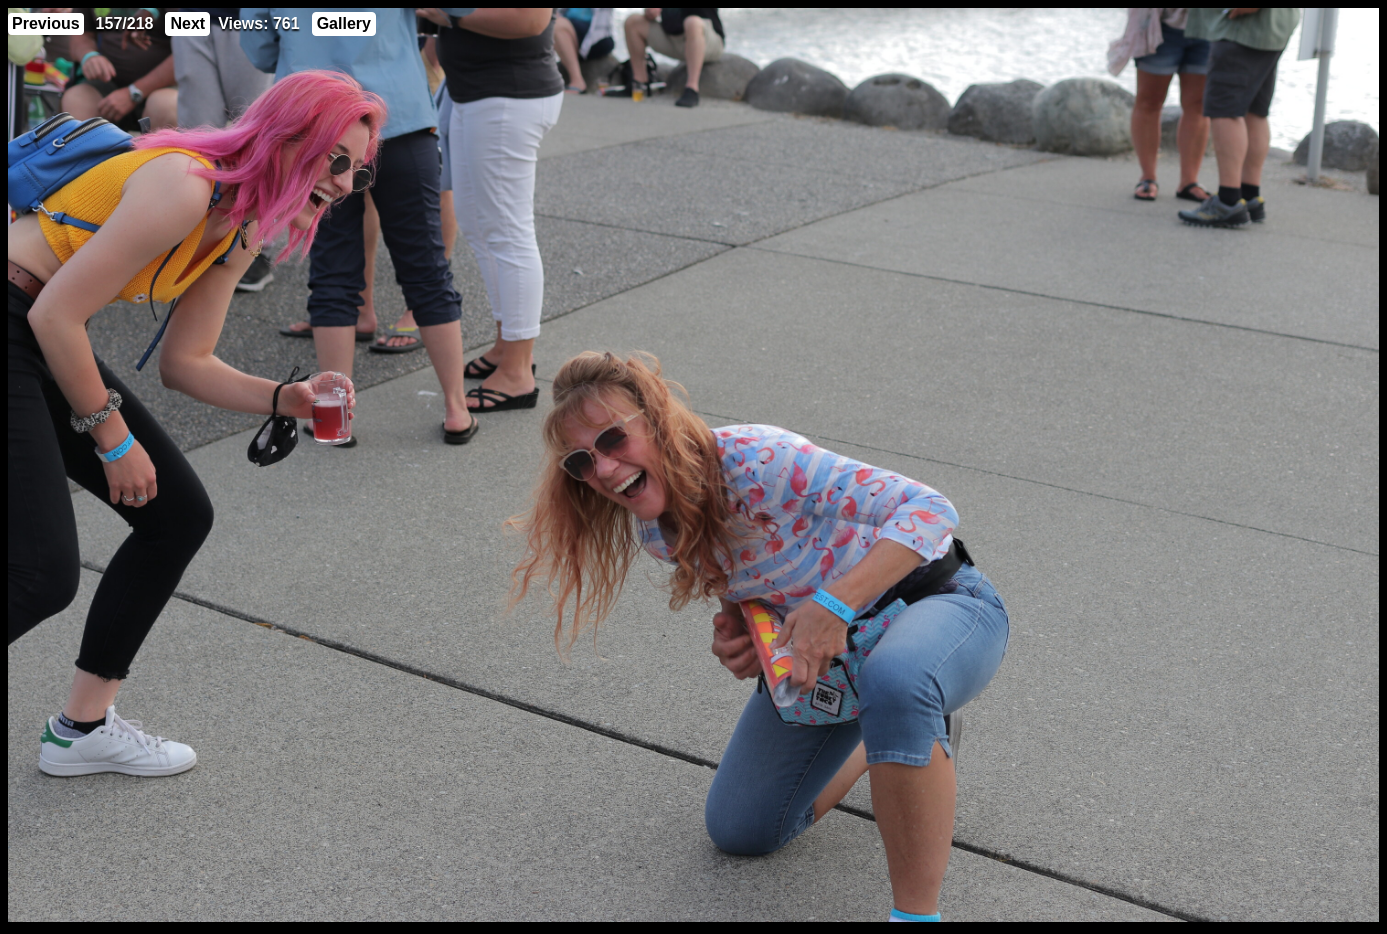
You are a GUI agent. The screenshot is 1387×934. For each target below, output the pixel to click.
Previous (46, 23)
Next (187, 23)
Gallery (344, 23)
